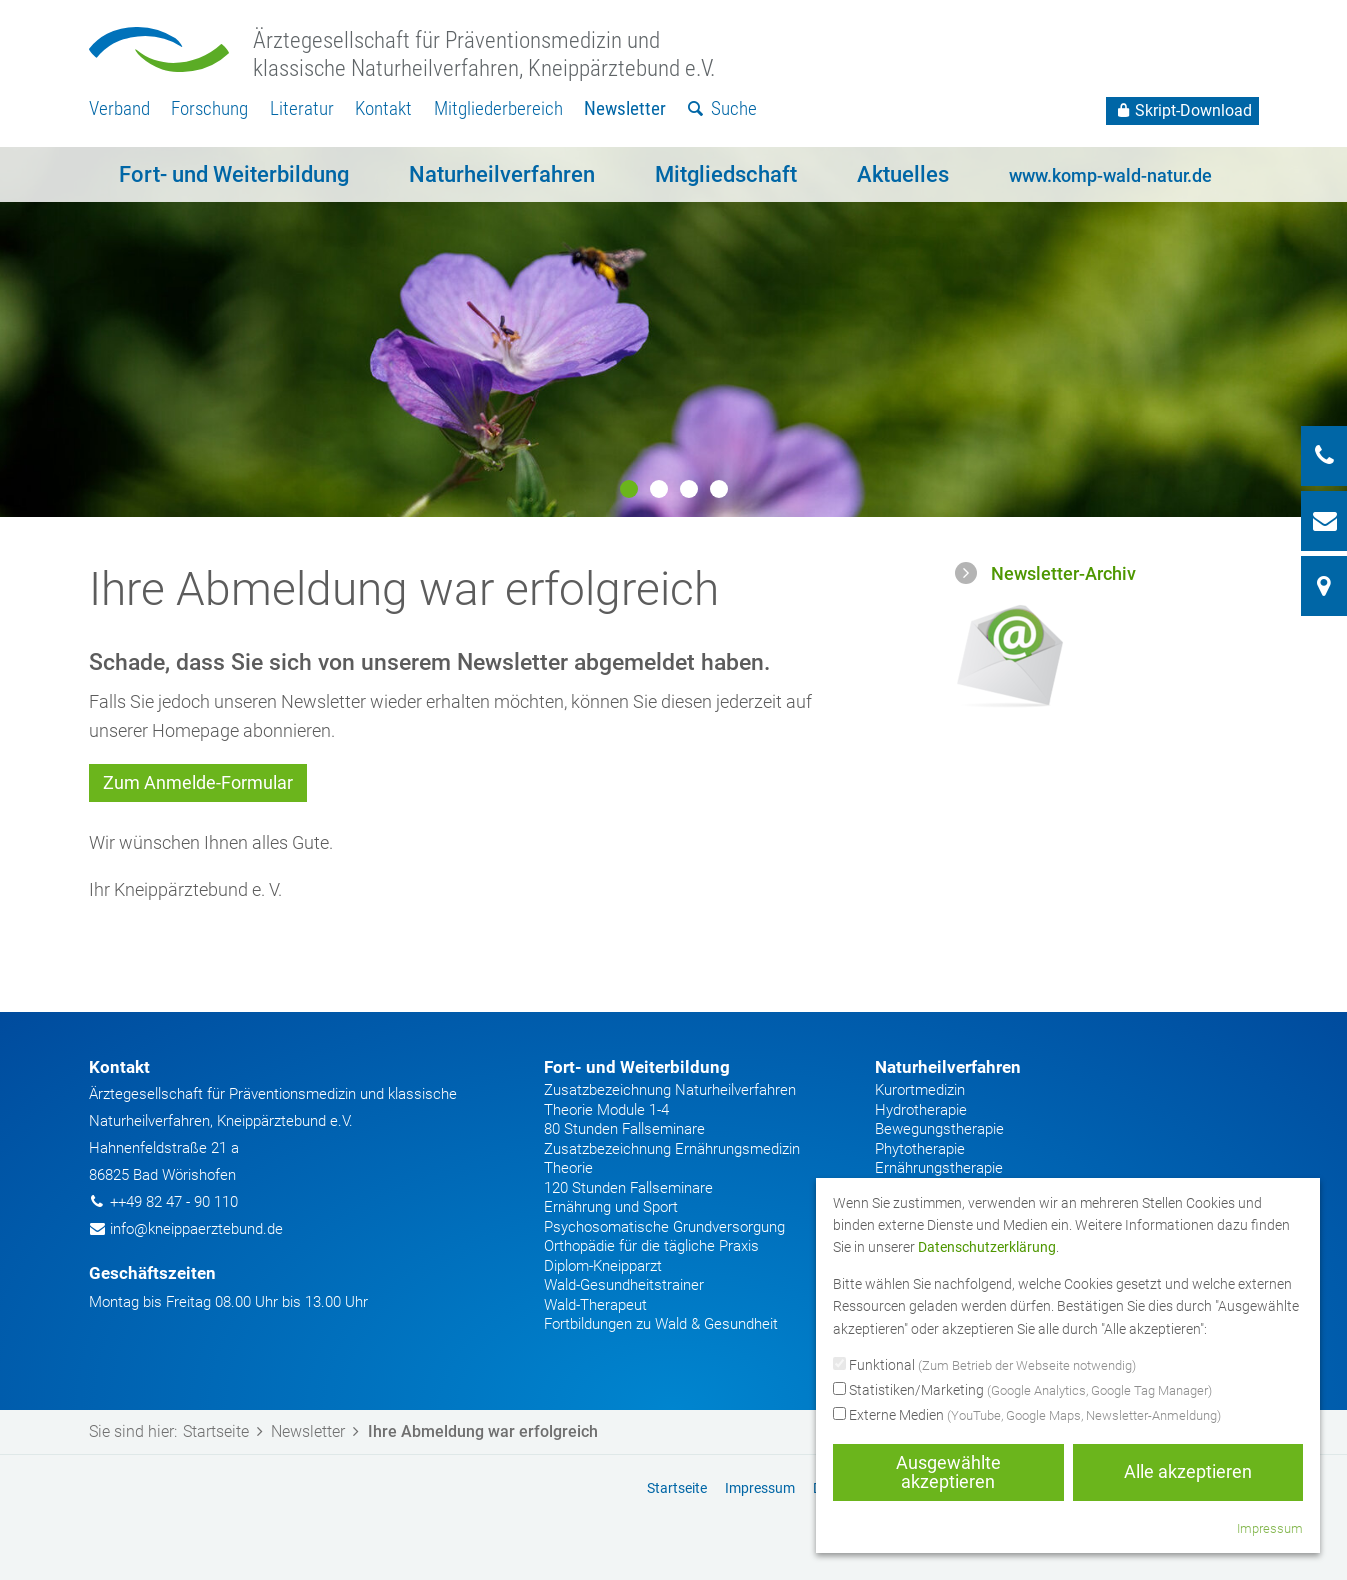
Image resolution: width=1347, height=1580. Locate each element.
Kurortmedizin (920, 1090)
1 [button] (629, 489)
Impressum (1270, 1528)
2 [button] (659, 489)
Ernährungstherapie (939, 1168)
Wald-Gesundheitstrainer (624, 1285)
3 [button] (689, 489)
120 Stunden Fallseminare (628, 1188)
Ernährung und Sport (611, 1207)
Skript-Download (1182, 110)
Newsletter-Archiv (1063, 573)
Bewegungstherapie (939, 1129)
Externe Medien (1027, 1416)
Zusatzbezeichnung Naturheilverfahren (670, 1090)
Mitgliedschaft (726, 174)
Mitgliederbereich (498, 108)
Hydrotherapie (921, 1110)
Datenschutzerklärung (987, 1247)
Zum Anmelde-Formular (198, 782)
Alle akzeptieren (1188, 1471)
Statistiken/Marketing (1022, 1391)
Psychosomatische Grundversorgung (664, 1227)
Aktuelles (903, 174)
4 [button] (719, 489)
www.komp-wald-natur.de (1110, 175)
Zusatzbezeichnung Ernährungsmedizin (672, 1149)
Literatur (302, 108)
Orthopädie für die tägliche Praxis (651, 1246)
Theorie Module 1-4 (606, 1110)
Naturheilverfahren (502, 174)
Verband (119, 108)
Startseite (227, 1431)
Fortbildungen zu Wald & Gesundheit (661, 1324)
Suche (722, 108)
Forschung (209, 108)
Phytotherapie (920, 1149)
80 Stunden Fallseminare (624, 1129)
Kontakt (383, 108)
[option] (673, 332)
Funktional (984, 1366)
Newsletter (625, 108)
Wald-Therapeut (595, 1305)
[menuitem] (119, 109)
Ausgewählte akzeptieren (948, 1472)
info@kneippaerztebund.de (196, 1229)
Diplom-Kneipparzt (603, 1266)
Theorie (568, 1168)
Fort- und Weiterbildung (234, 174)
